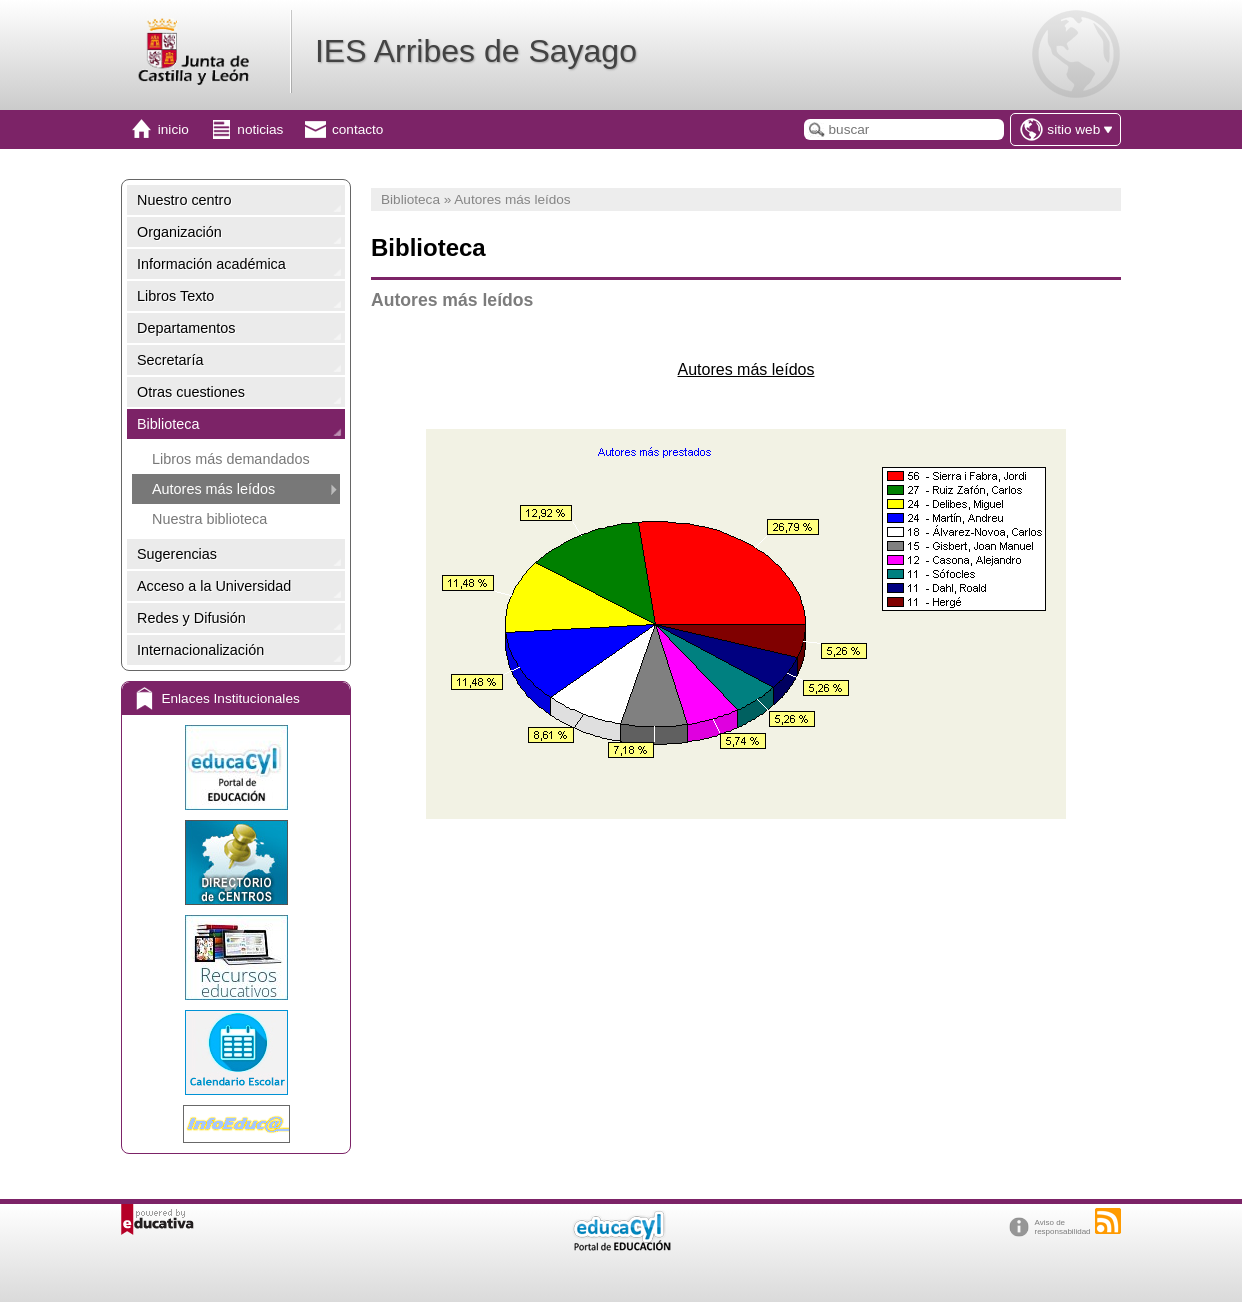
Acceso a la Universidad (214, 586)
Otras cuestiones (191, 392)
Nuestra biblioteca (209, 519)
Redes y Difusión (191, 618)
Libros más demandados (231, 459)
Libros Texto (175, 296)
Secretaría (170, 360)
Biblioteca (168, 424)
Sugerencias (177, 554)
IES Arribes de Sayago (476, 51)
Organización (179, 232)
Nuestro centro (184, 200)
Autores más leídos (213, 489)
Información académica (211, 264)
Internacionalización (200, 650)
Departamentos (186, 328)
